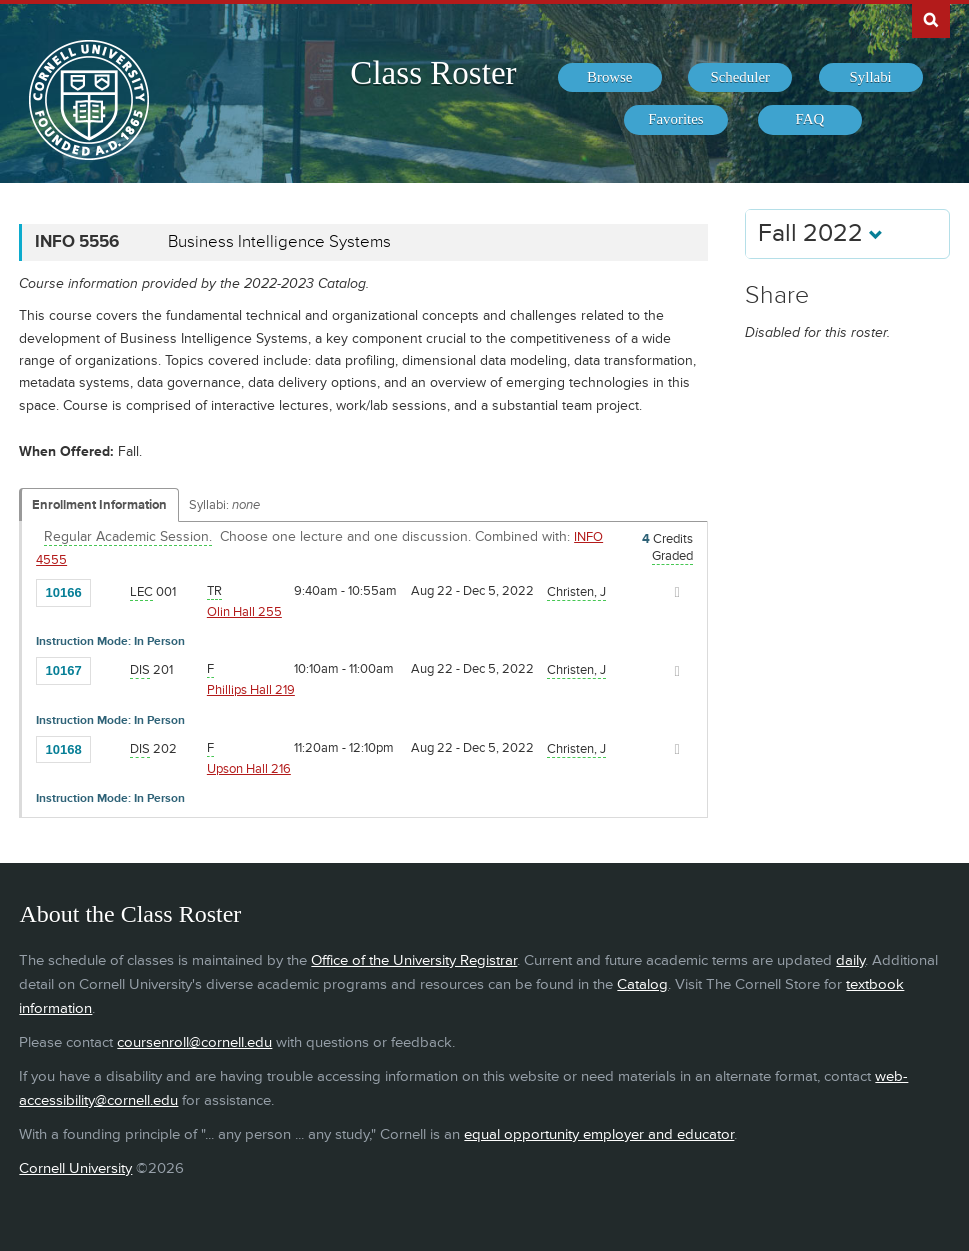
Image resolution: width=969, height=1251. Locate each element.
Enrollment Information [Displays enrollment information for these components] (99, 505)
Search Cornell (931, 19)
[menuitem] (610, 78)
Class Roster (433, 73)
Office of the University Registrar (414, 960)
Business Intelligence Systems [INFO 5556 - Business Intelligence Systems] (279, 242)
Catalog (642, 984)
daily (850, 960)
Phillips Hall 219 (251, 690)
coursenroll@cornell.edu (194, 1042)
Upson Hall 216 (249, 769)
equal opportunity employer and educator (599, 1134)
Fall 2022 (820, 233)
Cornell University (75, 1168)
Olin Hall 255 (244, 612)
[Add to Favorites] (111, 591)
